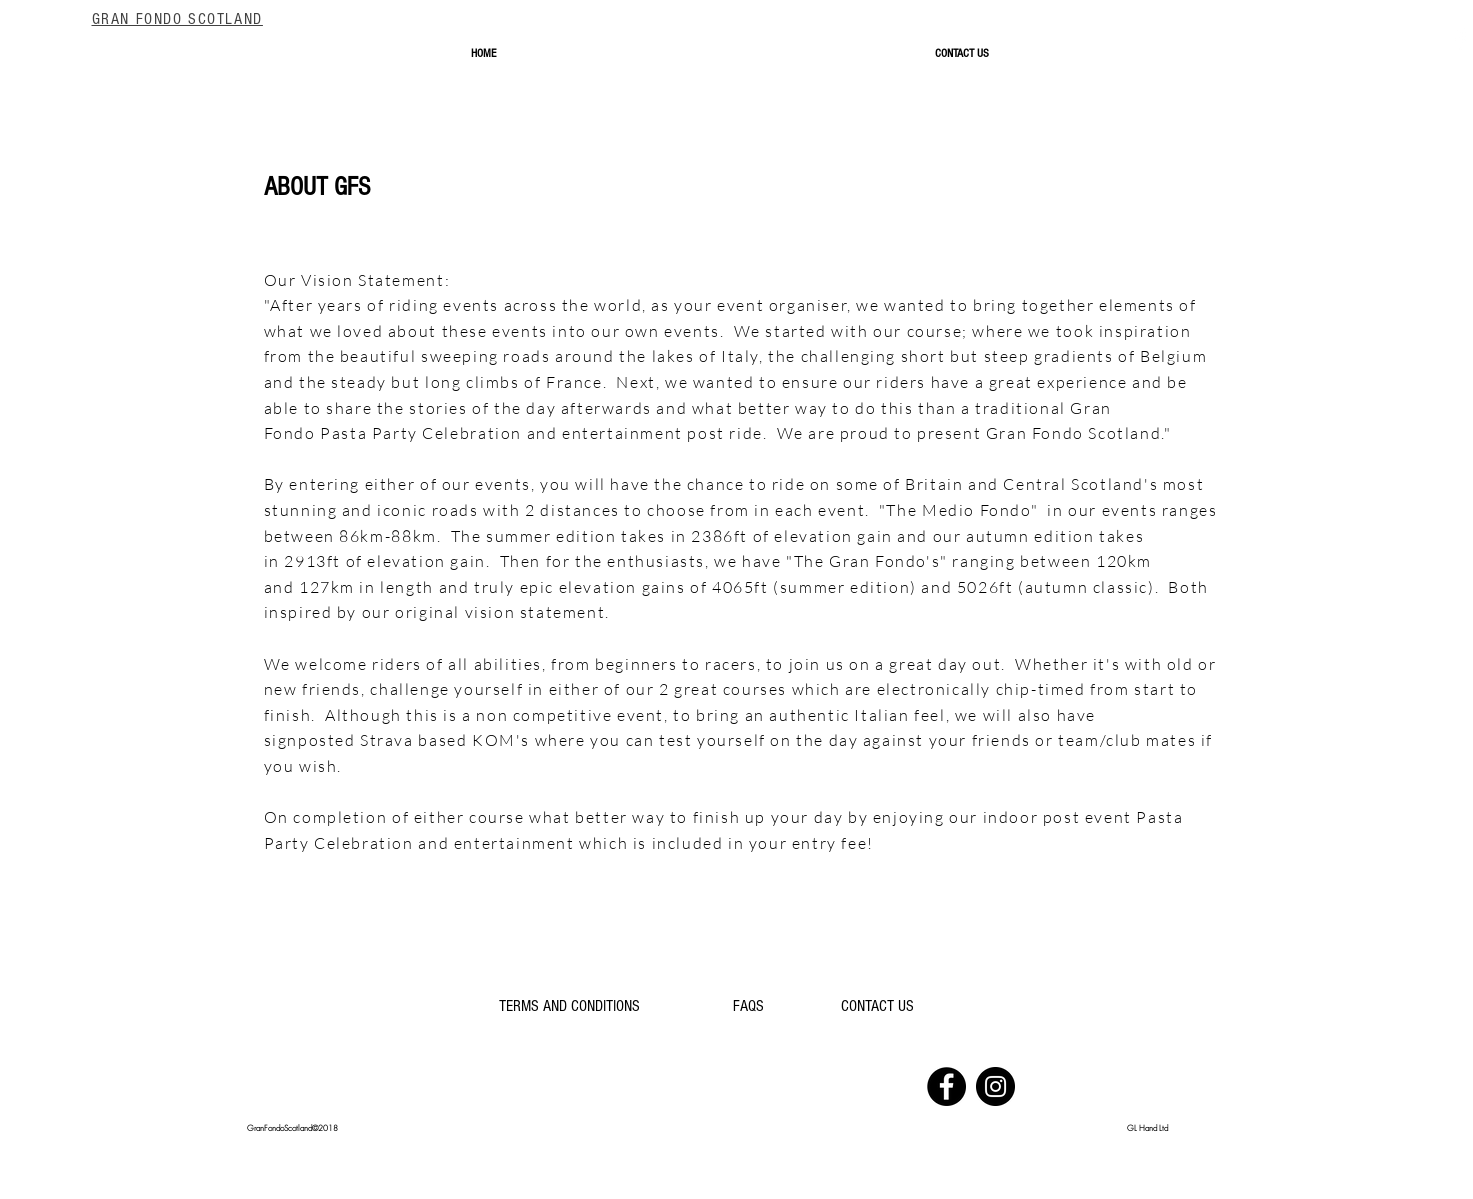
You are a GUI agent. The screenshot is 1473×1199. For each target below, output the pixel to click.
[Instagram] (995, 1086)
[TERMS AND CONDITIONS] (569, 1007)
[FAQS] (749, 1007)
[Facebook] (946, 1086)
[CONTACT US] (878, 1007)
